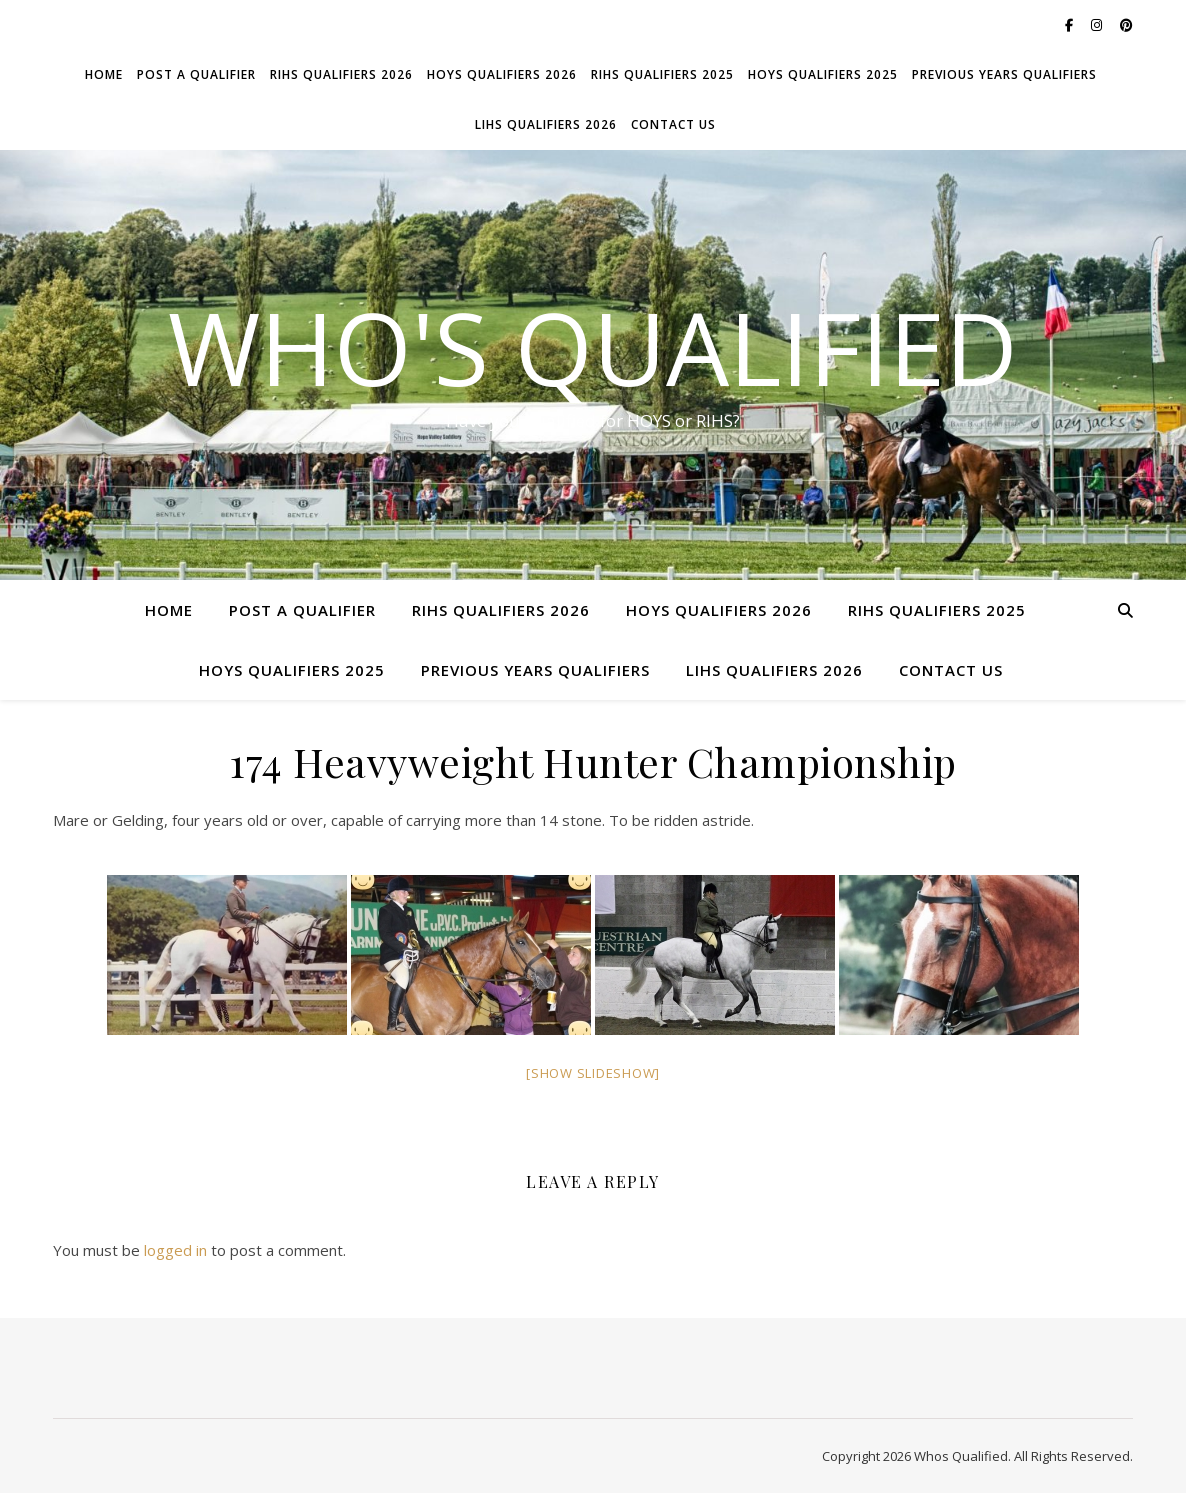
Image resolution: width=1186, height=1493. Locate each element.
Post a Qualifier (196, 74)
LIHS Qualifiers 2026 (546, 124)
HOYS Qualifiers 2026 (502, 74)
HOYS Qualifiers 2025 (823, 74)
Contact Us (673, 124)
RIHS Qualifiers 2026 (341, 74)
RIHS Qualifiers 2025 (662, 74)
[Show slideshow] (593, 1073)
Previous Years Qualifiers (1004, 74)
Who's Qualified (593, 347)
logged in (175, 1250)
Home (104, 74)
